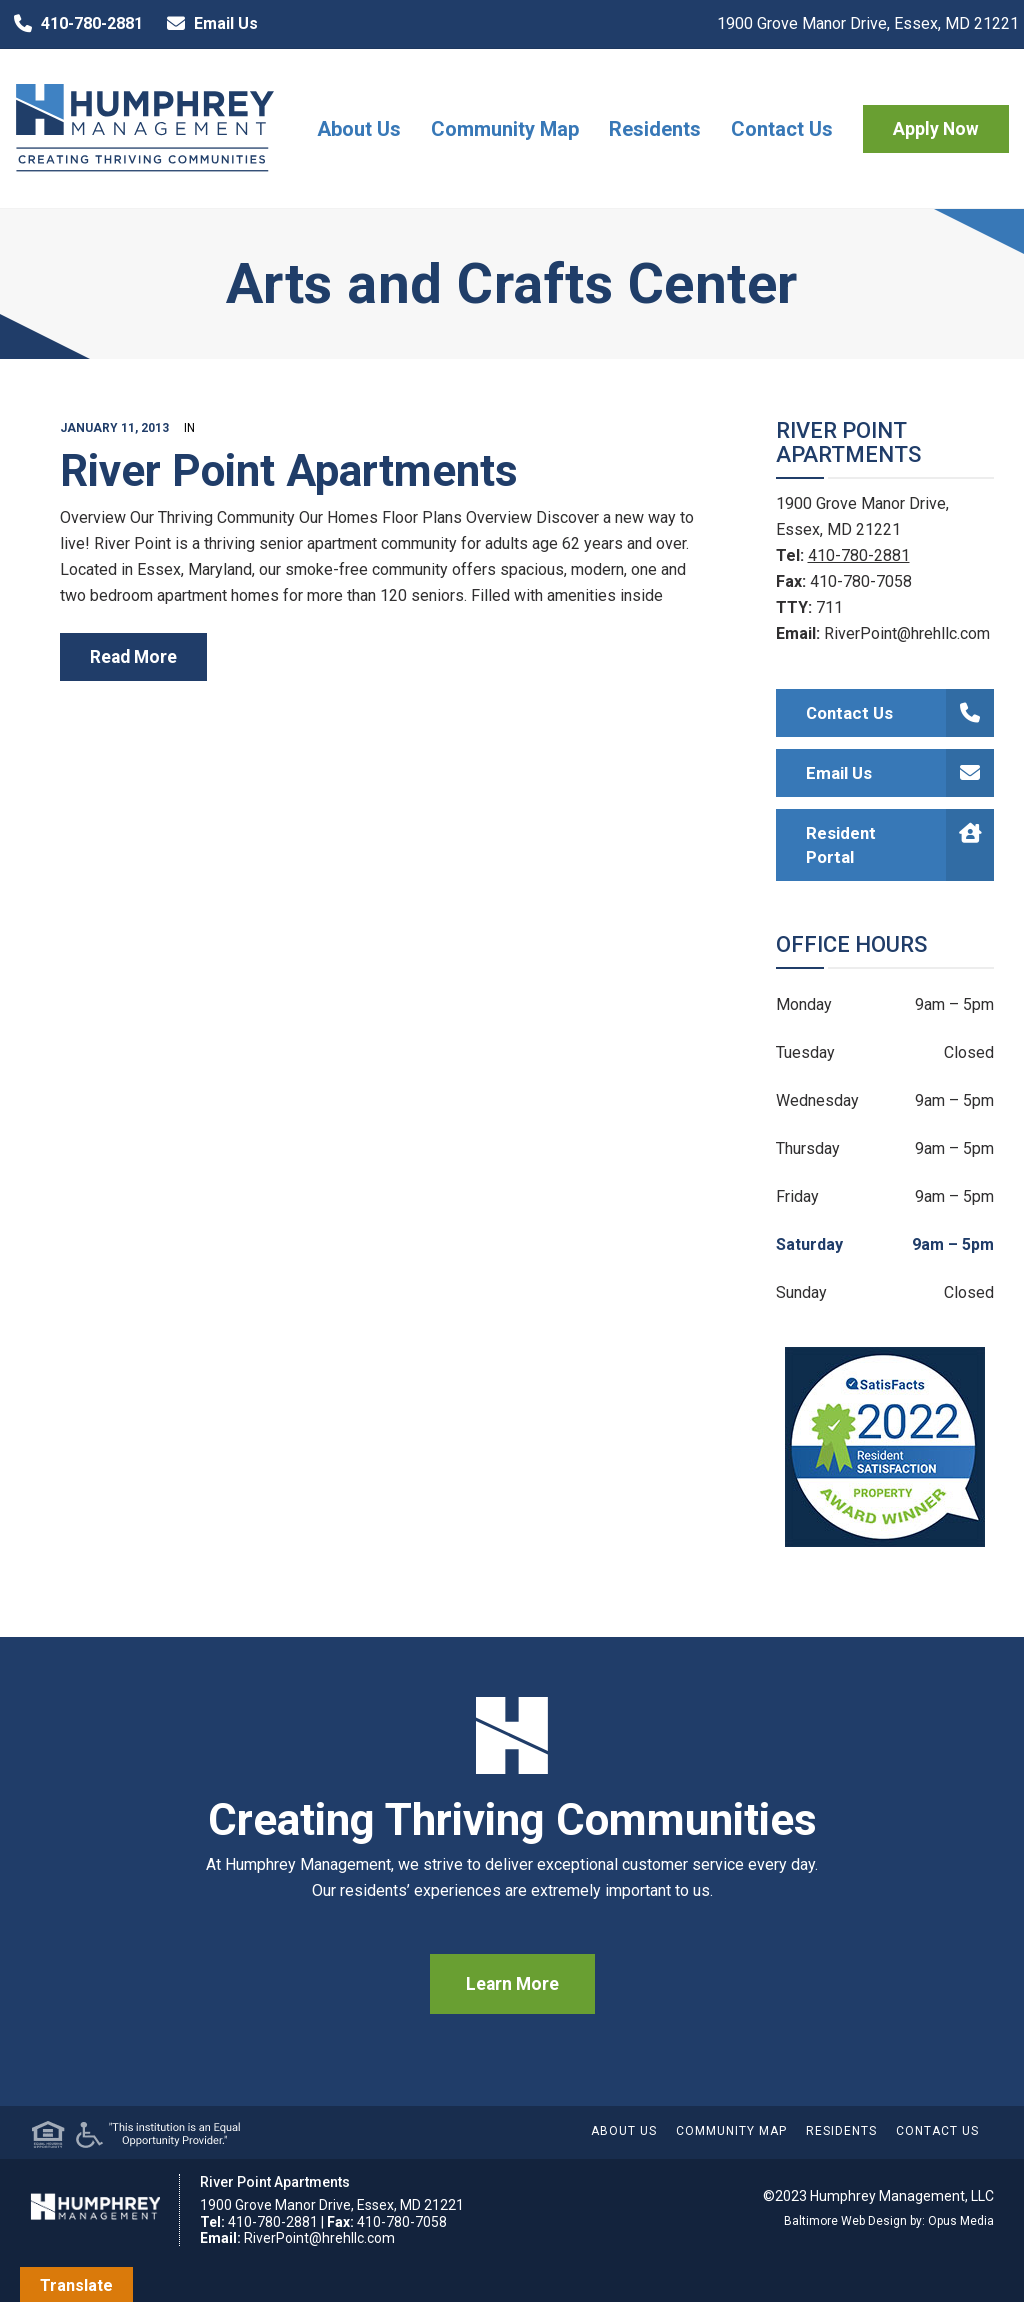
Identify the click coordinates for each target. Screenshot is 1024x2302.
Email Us (208, 24)
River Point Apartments (289, 471)
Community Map (505, 129)
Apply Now (936, 129)
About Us (359, 129)
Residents (655, 129)
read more (133, 657)
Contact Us (782, 129)
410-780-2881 (74, 24)
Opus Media (961, 2221)
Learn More (512, 1984)
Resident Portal (900, 845)
